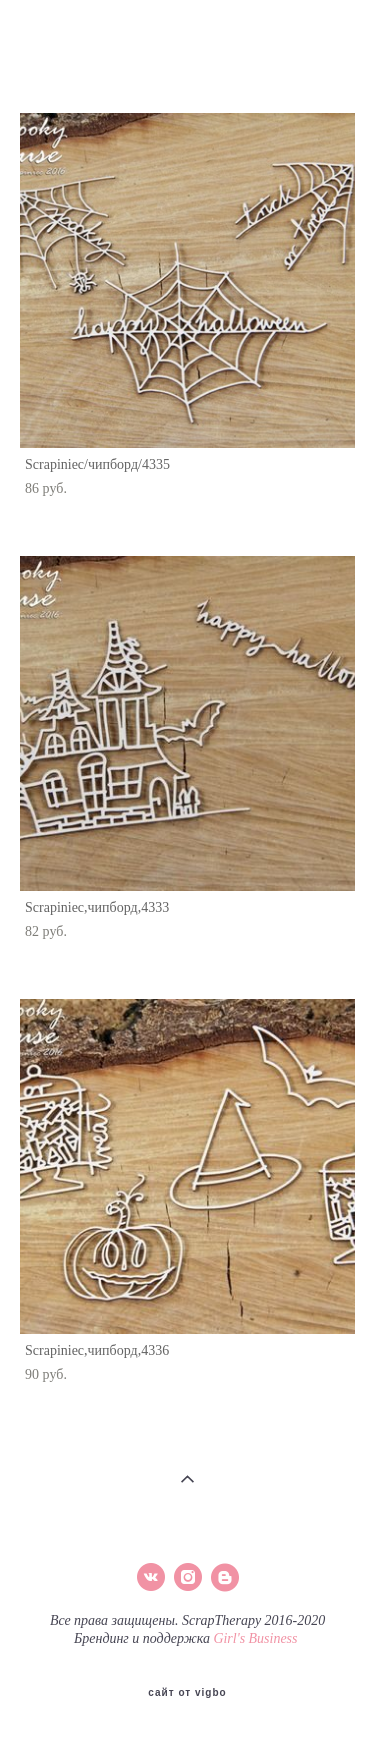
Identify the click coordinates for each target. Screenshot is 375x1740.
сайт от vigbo (187, 1693)
